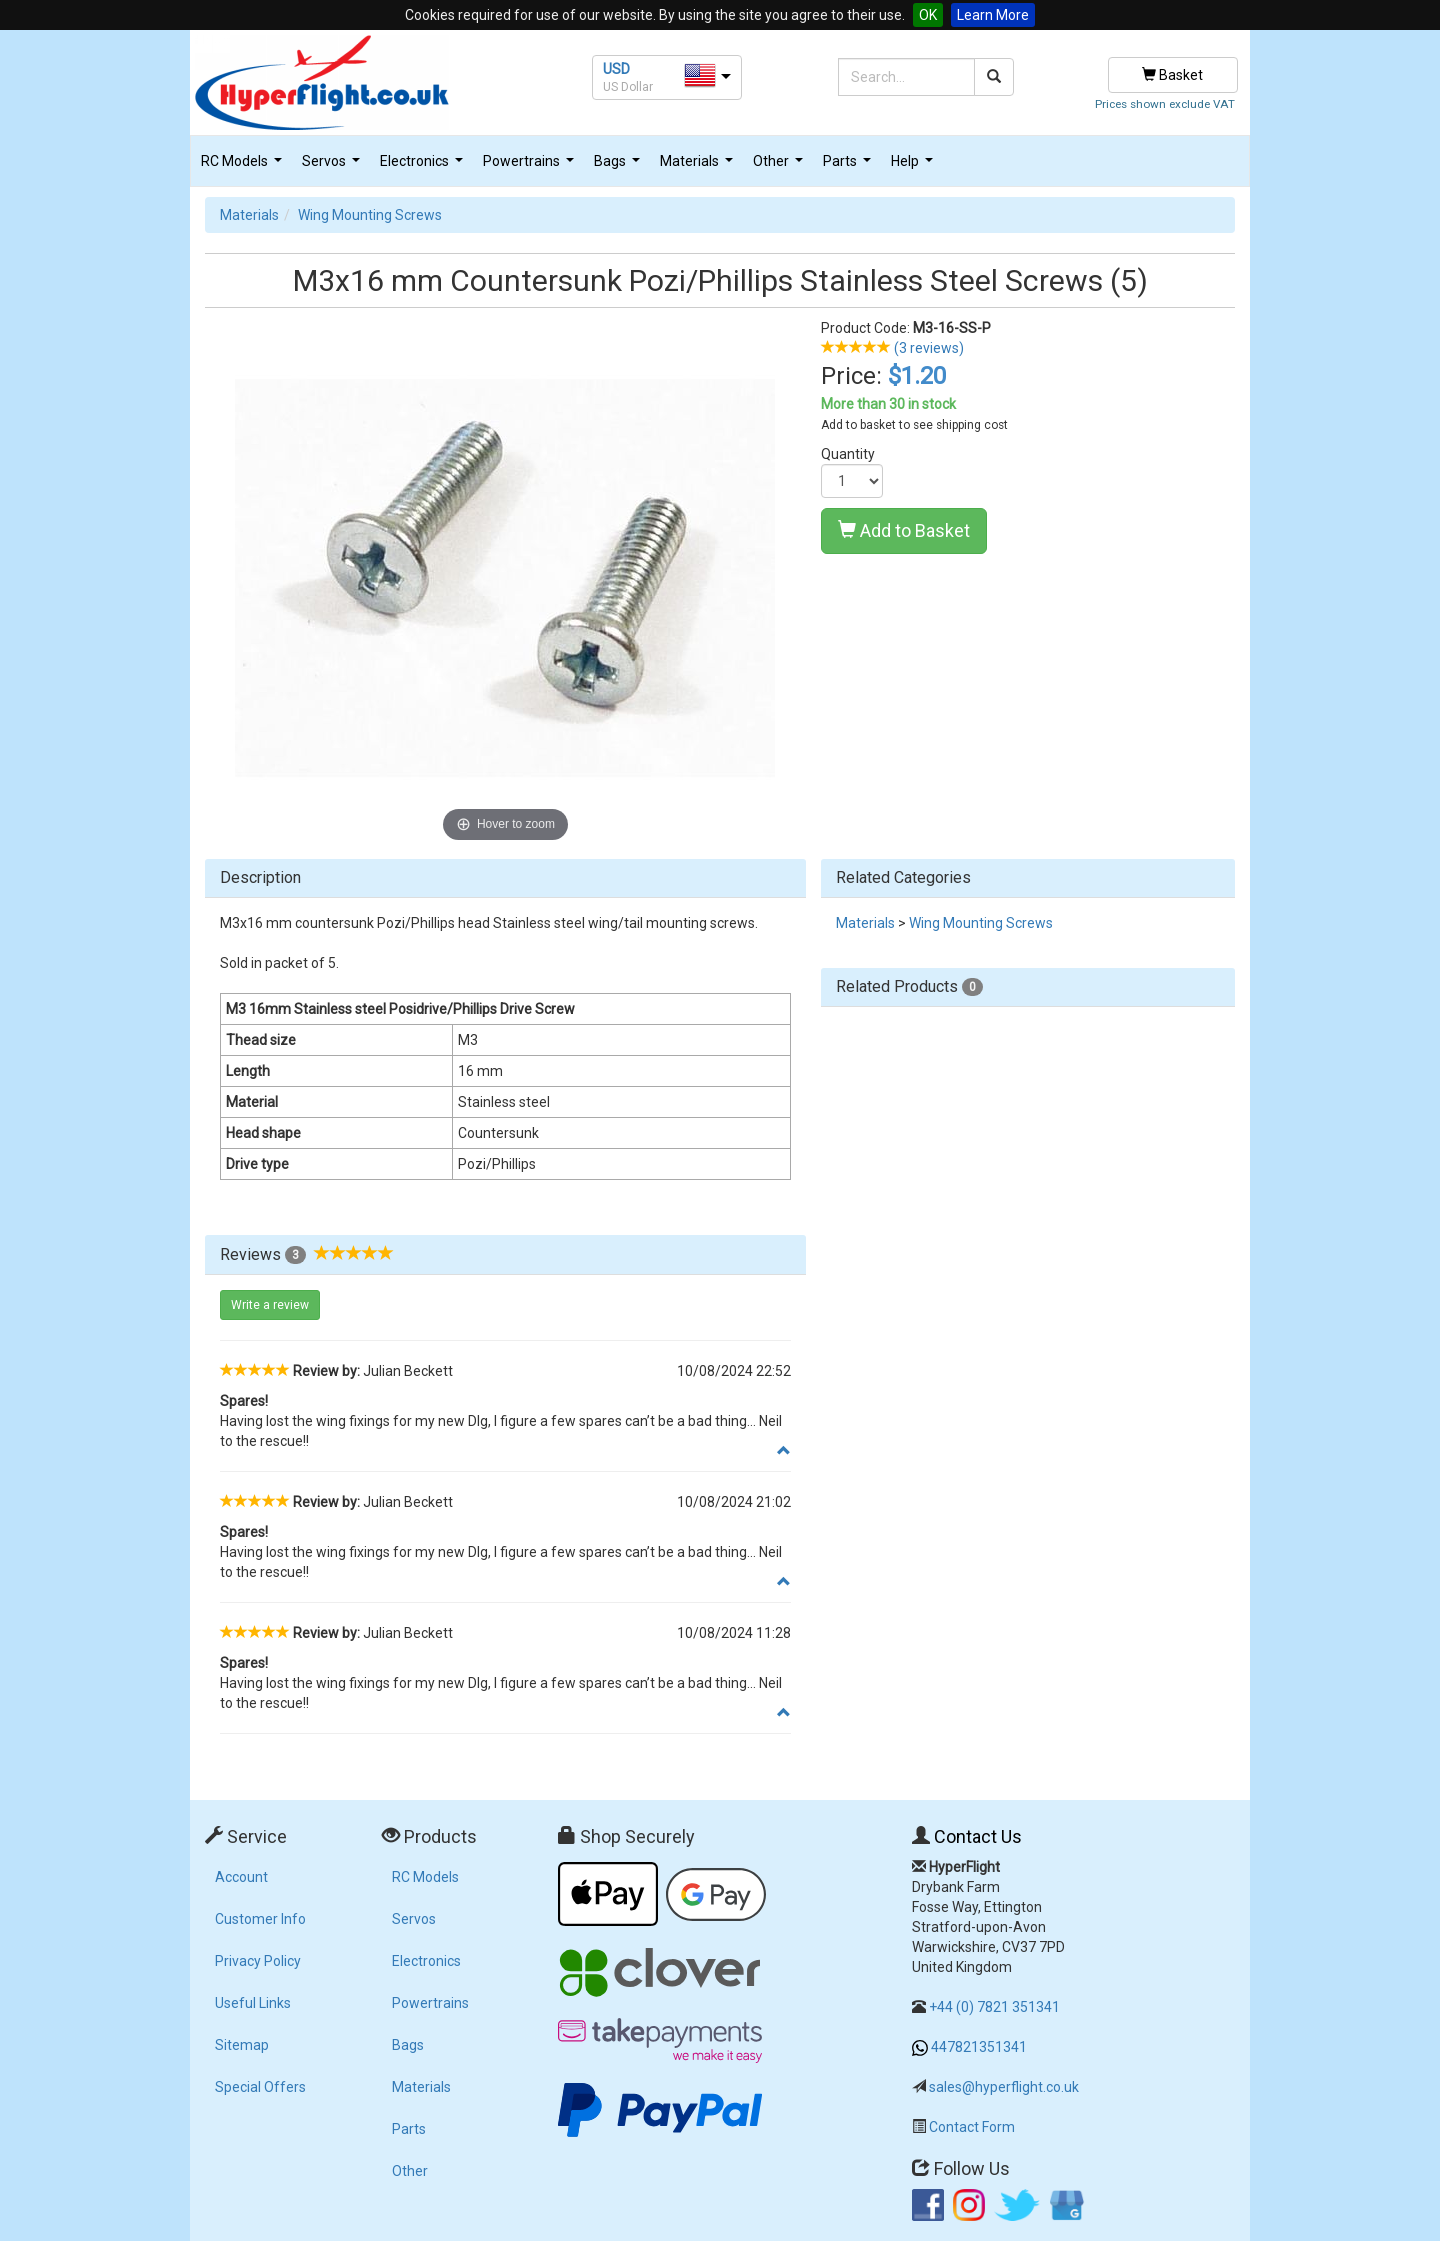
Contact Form (972, 2127)
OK (928, 15)
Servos (333, 166)
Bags (619, 166)
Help (914, 166)
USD (616, 69)
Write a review (270, 1305)
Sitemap (242, 2045)
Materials (699, 166)
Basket (1172, 75)
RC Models (244, 166)
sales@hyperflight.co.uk (1004, 2087)
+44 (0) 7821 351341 (994, 2007)
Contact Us (978, 1836)
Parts (849, 166)
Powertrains (531, 166)
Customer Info (260, 1919)
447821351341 (979, 2047)
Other (780, 166)
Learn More (993, 15)
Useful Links (253, 2003)
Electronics (424, 166)
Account (241, 1877)
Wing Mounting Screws (370, 215)
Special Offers (260, 2087)
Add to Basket (904, 530)
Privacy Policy (258, 1961)
